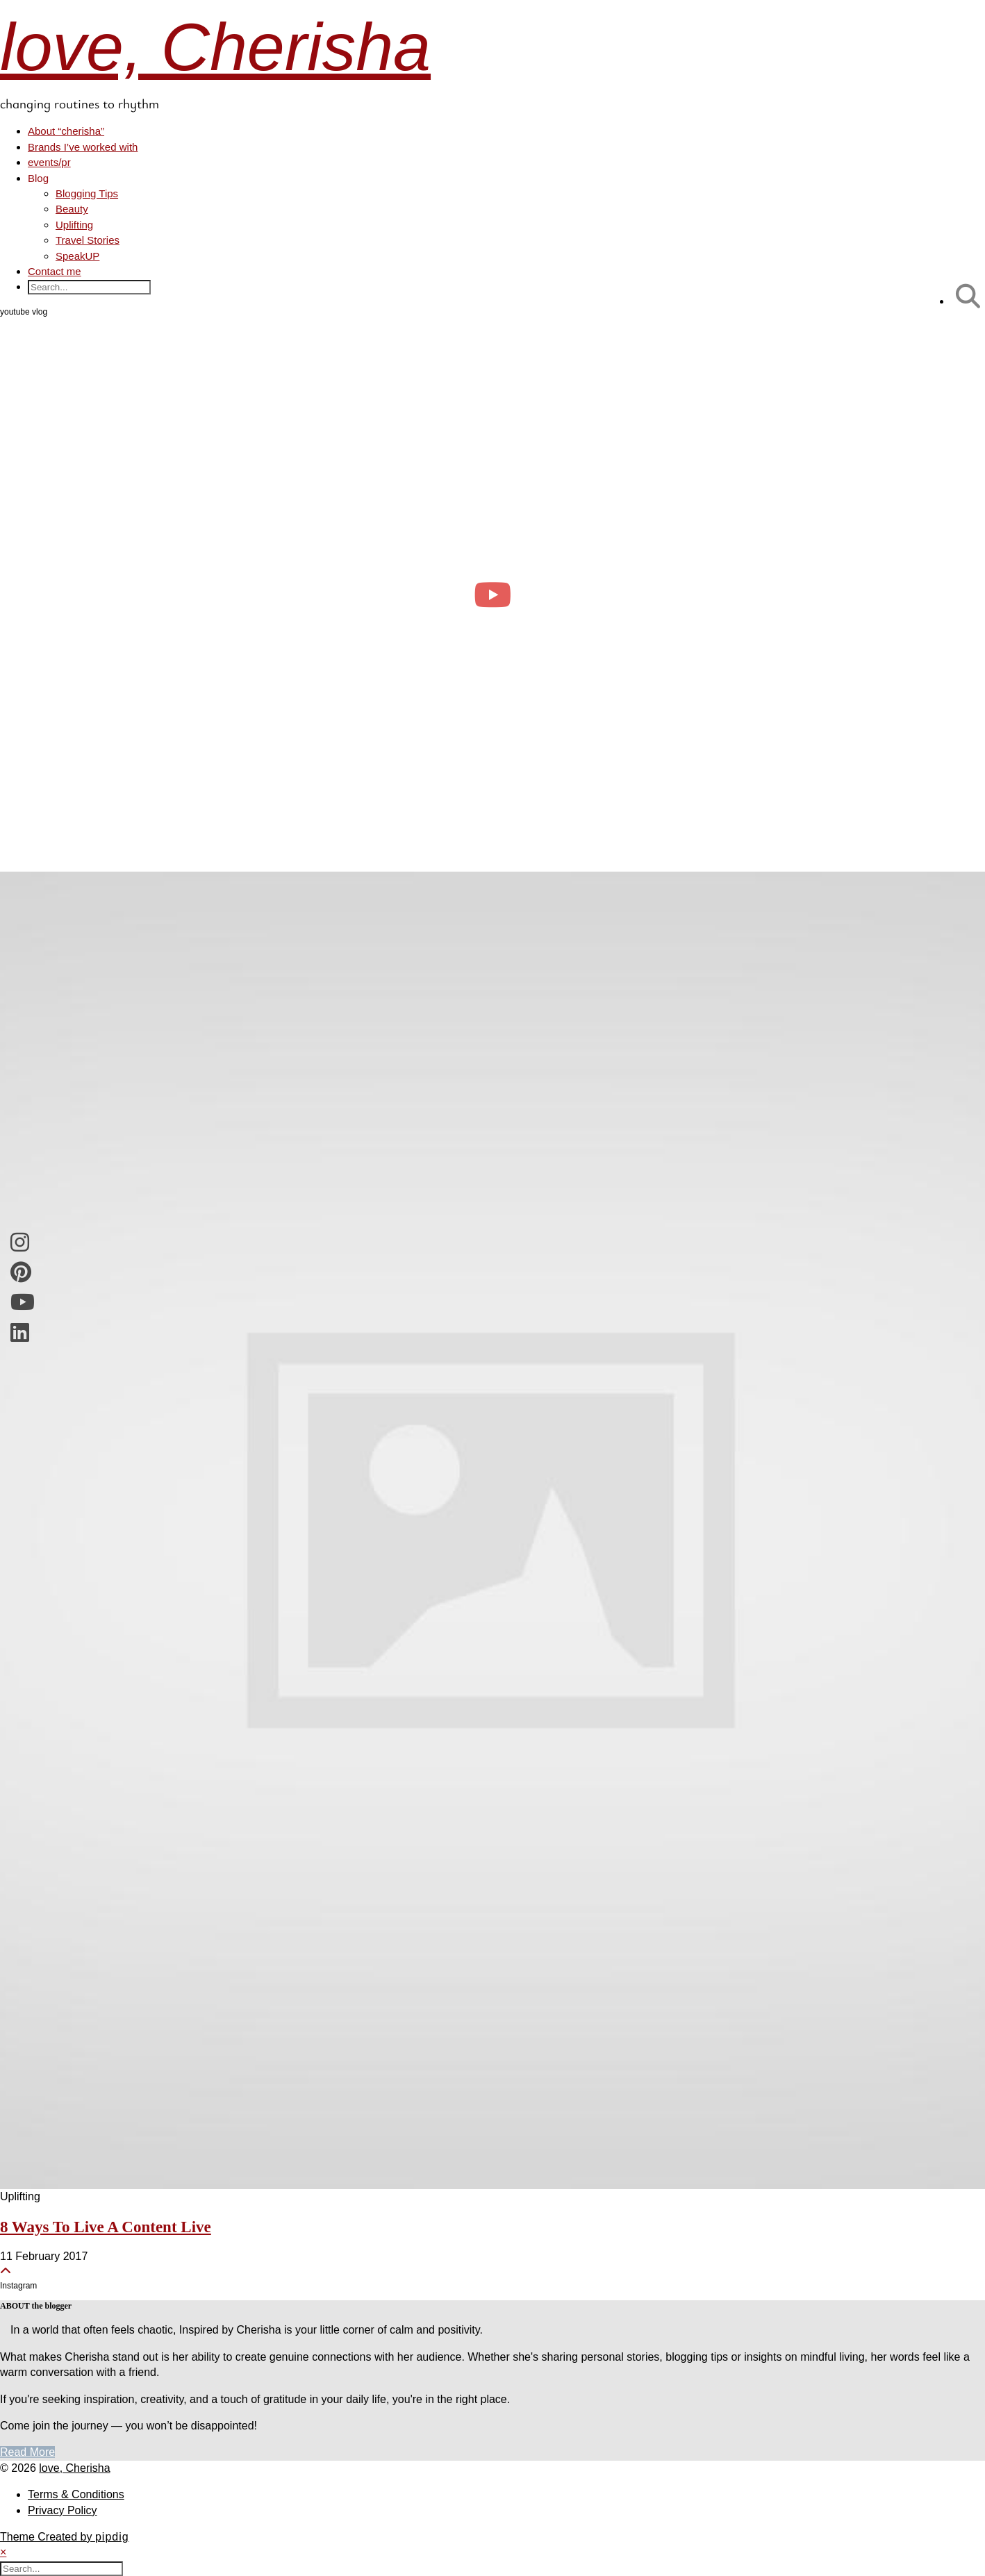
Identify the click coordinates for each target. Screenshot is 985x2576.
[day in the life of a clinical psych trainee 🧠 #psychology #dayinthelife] (492, 594)
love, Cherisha (215, 47)
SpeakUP (77, 256)
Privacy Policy (62, 2510)
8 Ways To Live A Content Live (105, 2227)
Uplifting (74, 225)
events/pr (49, 162)
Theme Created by (64, 2537)
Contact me (54, 271)
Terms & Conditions (76, 2494)
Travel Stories (87, 240)
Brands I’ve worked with (83, 147)
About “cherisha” (66, 131)
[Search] (968, 296)
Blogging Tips (87, 193)
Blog (38, 178)
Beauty (72, 209)
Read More (27, 2452)
